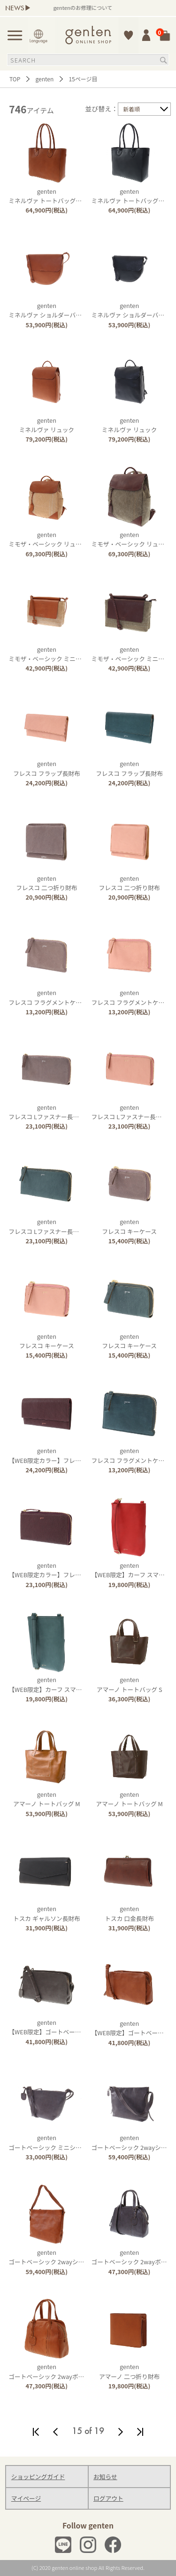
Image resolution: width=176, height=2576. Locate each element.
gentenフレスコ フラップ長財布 (46, 768)
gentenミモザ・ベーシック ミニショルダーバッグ (65, 654)
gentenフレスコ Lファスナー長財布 (46, 1112)
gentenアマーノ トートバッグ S (129, 1684)
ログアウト (108, 2498)
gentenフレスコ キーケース (129, 1226)
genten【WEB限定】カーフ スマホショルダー (60, 1684)
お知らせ (105, 2476)
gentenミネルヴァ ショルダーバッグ (47, 310)
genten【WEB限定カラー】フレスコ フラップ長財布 (71, 1455)
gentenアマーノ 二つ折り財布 (129, 2371)
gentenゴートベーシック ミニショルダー (53, 2142)
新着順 (131, 109)
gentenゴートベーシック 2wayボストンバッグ (61, 2371)
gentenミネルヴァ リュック (46, 425)
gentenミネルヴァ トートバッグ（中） (50, 196)
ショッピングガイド (38, 2476)
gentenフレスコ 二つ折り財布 (46, 883)
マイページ (26, 2498)
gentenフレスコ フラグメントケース (47, 997)
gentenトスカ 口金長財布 (129, 1913)
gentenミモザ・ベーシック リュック (47, 539)
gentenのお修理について (92, 7)
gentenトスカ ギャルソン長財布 (46, 1913)
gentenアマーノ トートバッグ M (46, 1799)
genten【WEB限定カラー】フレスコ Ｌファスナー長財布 (77, 1570)
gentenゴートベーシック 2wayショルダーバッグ (64, 2257)
